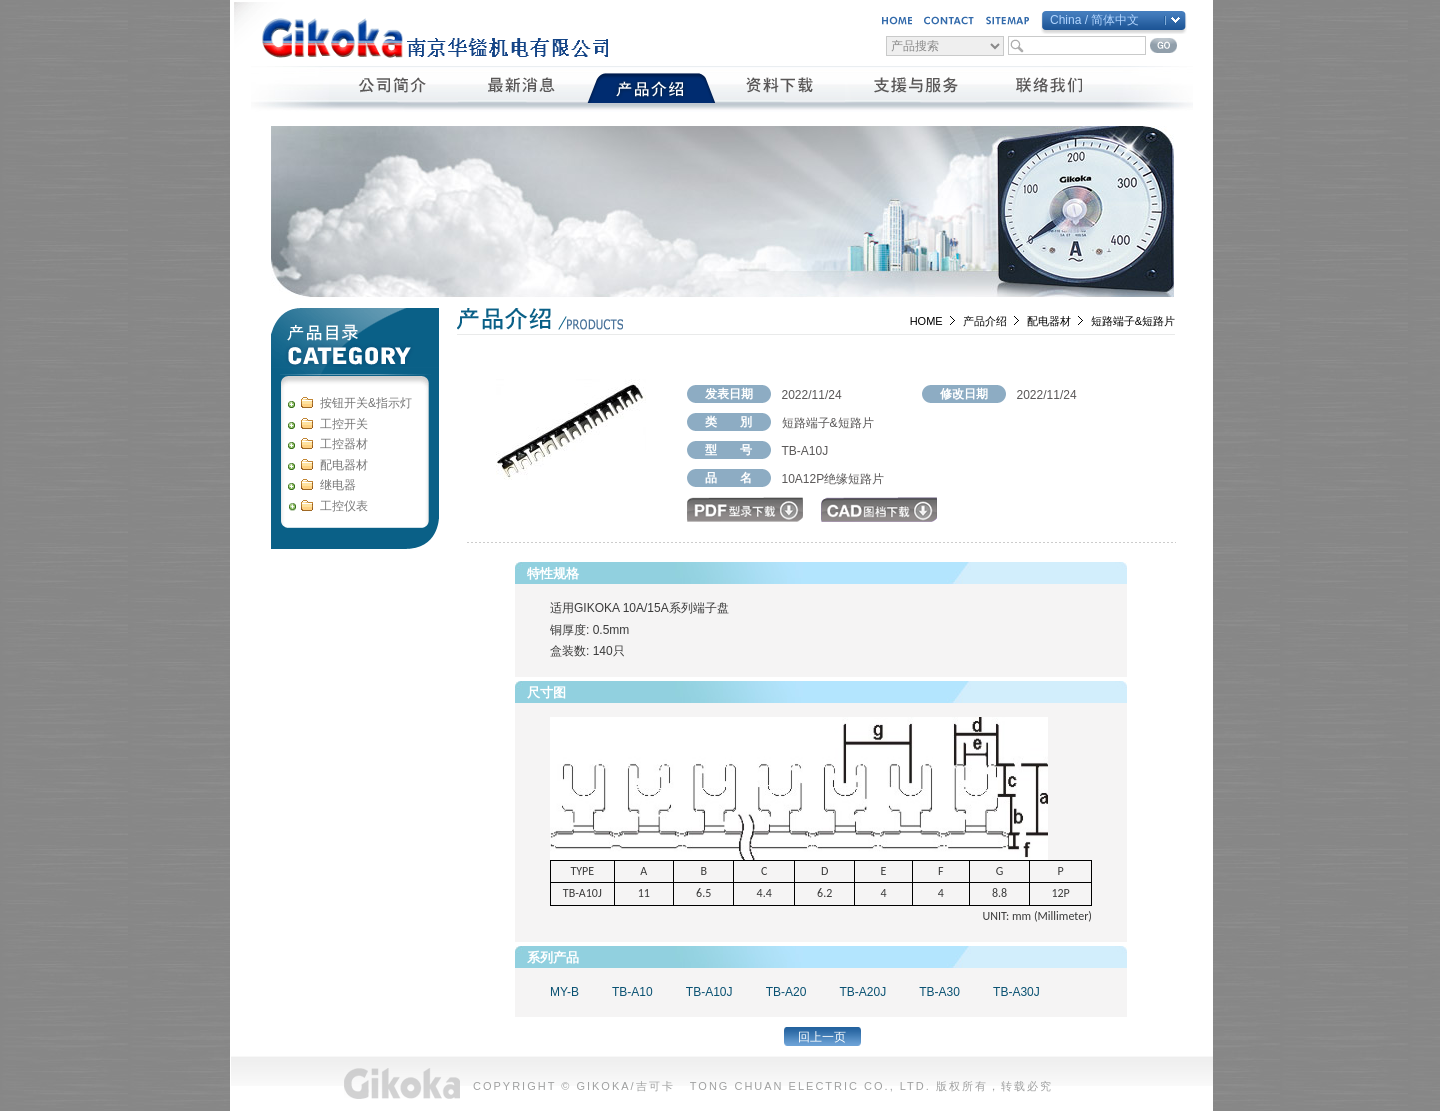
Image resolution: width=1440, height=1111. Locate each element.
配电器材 (1049, 321)
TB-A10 (632, 992)
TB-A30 (939, 992)
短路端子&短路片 (1133, 321)
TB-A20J (862, 992)
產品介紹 (651, 88)
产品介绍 (985, 321)
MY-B (564, 992)
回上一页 (822, 1037)
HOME (926, 321)
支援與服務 (915, 88)
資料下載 (780, 88)
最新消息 (522, 88)
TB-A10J (709, 992)
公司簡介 (393, 88)
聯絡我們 (1050, 88)
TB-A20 (786, 992)
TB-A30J (1016, 992)
